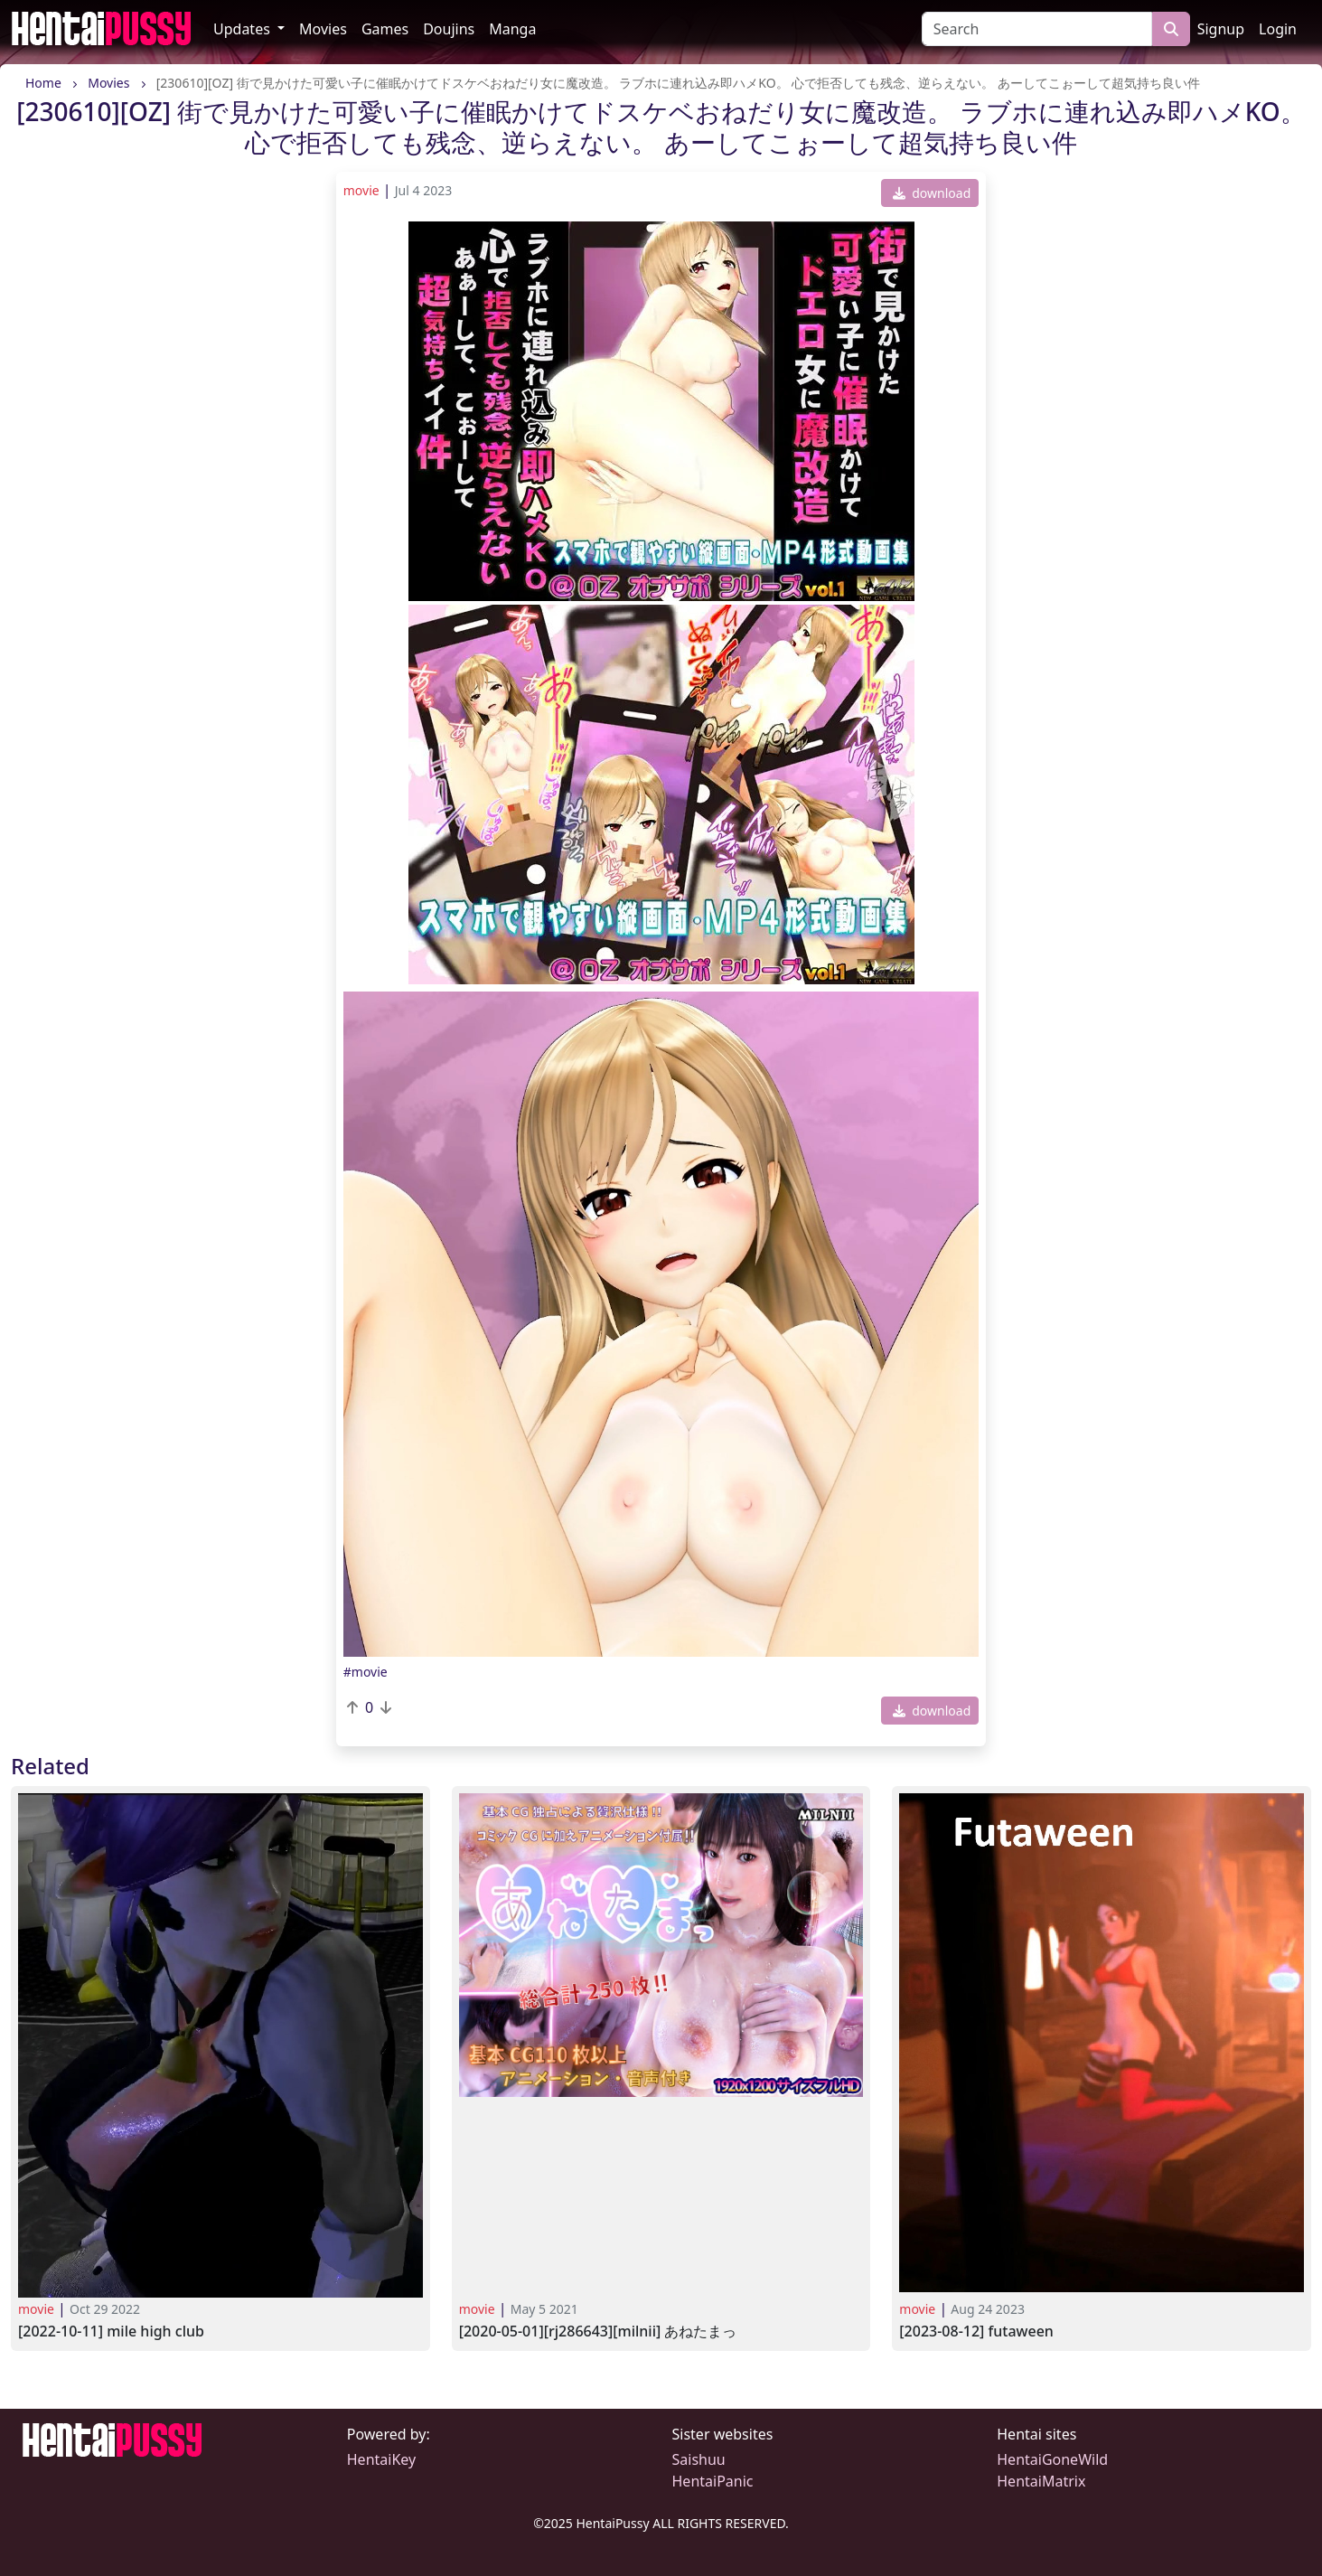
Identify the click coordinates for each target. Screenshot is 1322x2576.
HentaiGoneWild (1052, 2459)
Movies (323, 29)
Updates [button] (243, 29)
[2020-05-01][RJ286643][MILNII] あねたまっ (598, 2331)
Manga (512, 29)
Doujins (448, 29)
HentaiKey (381, 2459)
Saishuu (699, 2459)
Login (1278, 29)
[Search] (1037, 29)
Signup (1220, 29)
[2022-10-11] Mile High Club (111, 2331)
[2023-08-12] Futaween (976, 2331)
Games (384, 29)
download (932, 193)
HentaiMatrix (1041, 2481)
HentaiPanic (713, 2481)
